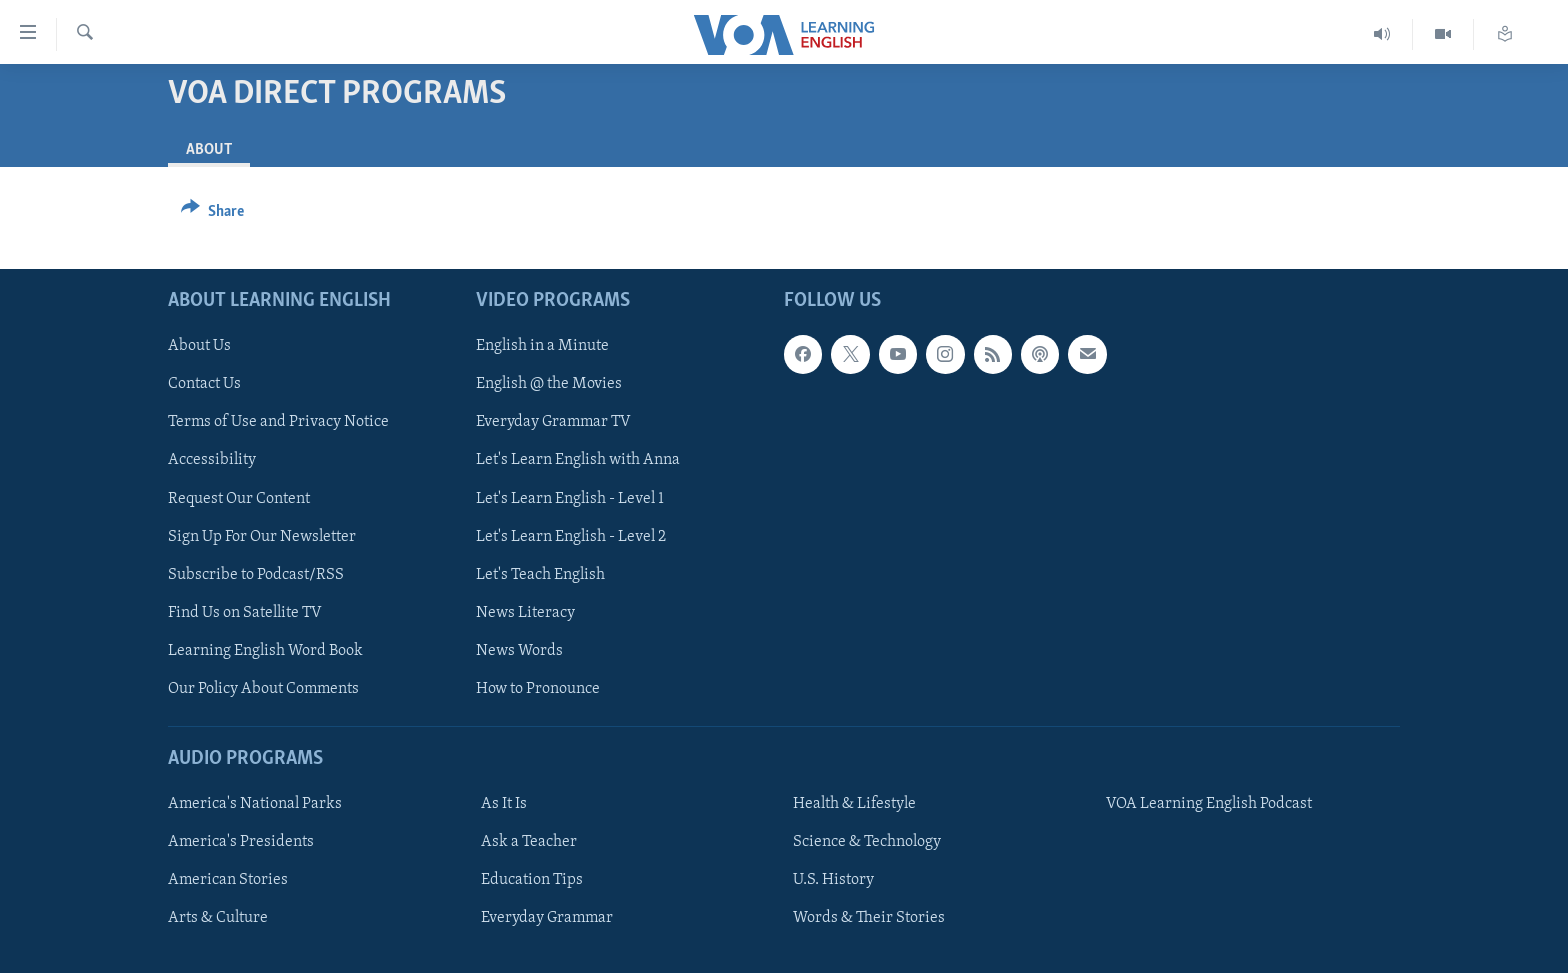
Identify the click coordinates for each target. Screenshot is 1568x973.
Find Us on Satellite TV (245, 613)
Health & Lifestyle (854, 804)
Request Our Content (239, 499)
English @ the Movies (549, 384)
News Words (519, 651)
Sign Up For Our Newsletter (262, 537)
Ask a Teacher (529, 842)
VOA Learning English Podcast (1209, 804)
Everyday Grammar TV (553, 423)
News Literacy (525, 613)
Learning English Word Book (265, 651)
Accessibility (212, 461)
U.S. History (833, 880)
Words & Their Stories (869, 918)
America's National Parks (255, 804)
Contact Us (204, 384)
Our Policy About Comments (263, 689)
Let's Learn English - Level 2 (571, 537)
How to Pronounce (538, 689)
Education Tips (532, 880)
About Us (199, 346)
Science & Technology (867, 842)
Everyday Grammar (547, 918)
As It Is (504, 804)
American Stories (228, 880)
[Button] (212, 214)
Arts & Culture (218, 918)
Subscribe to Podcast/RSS (256, 575)
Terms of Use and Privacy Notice (278, 423)
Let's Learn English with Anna (578, 461)
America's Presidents (241, 842)
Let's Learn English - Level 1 (570, 499)
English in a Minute (542, 346)
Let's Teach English (540, 575)
